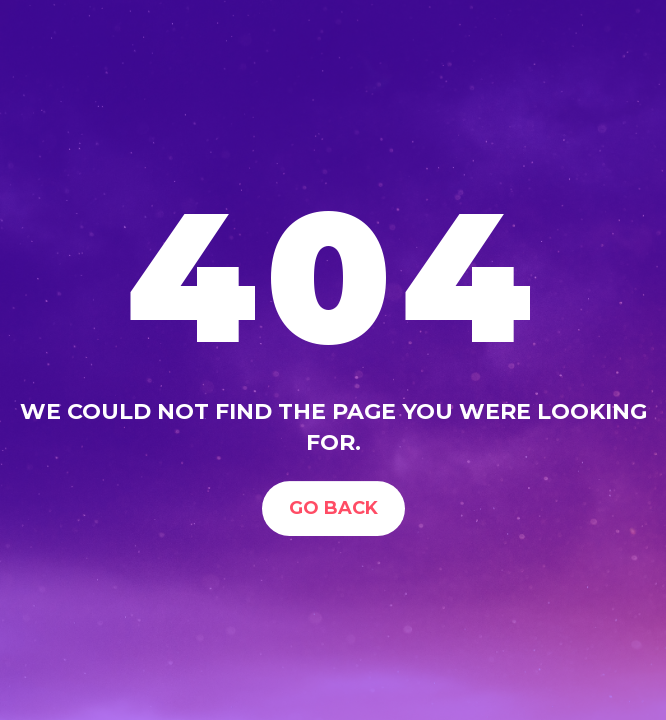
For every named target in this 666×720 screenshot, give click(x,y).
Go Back (333, 508)
